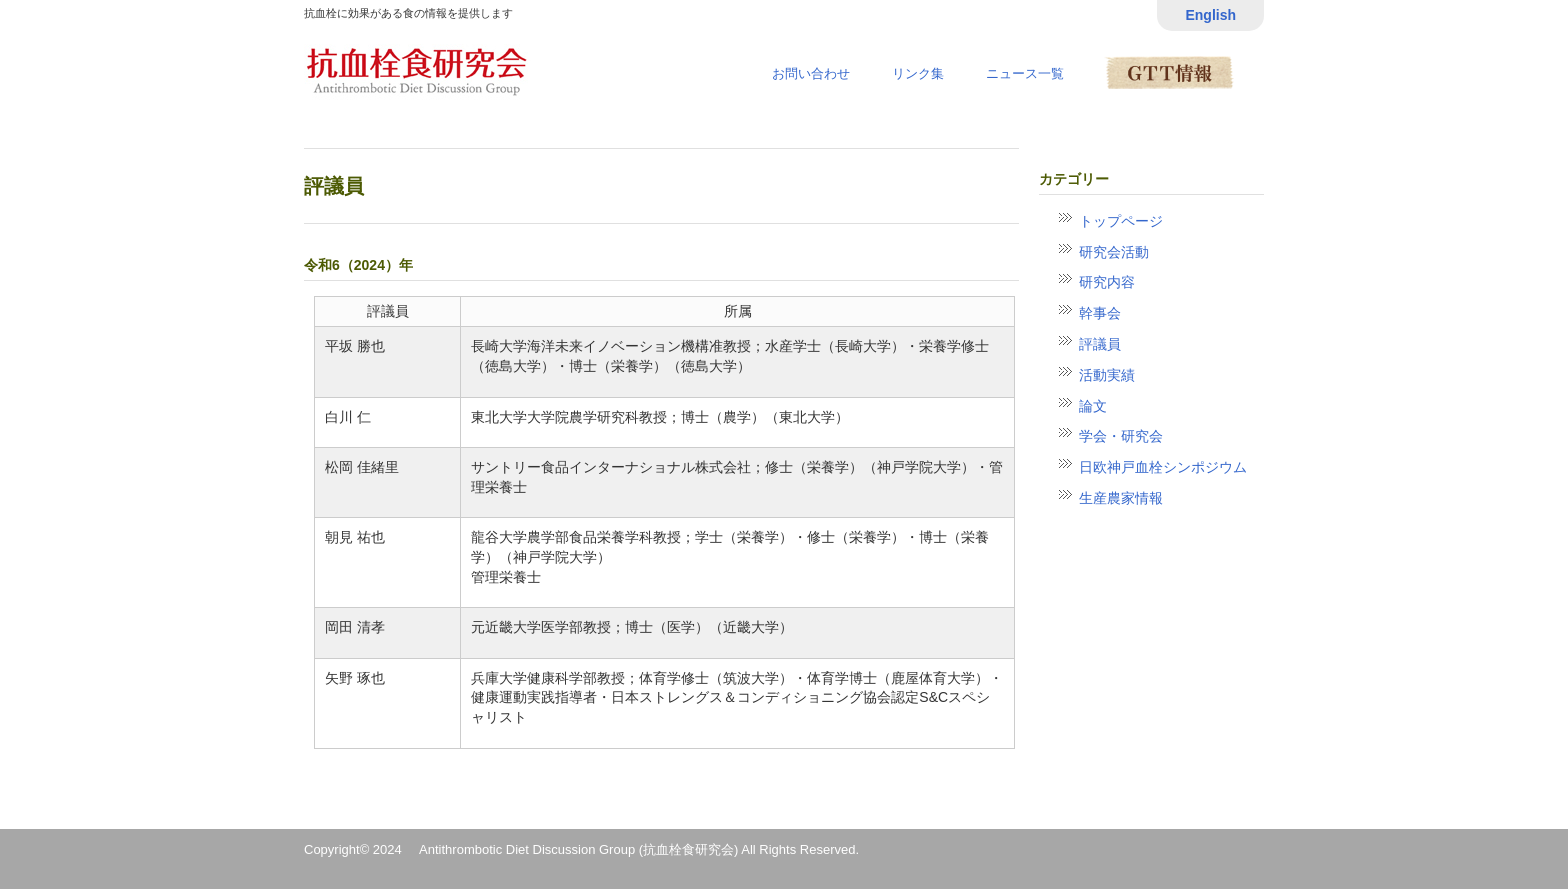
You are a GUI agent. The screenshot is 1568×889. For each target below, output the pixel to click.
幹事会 (1100, 313)
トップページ (1121, 221)
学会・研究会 (1121, 436)
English (1210, 15)
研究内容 (1107, 282)
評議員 (1100, 344)
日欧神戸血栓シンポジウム (1163, 467)
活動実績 (1107, 375)
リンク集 (918, 73)
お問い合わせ (811, 73)
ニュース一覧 (1025, 73)
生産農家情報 (1121, 498)
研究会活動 (1114, 252)
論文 (1093, 406)
